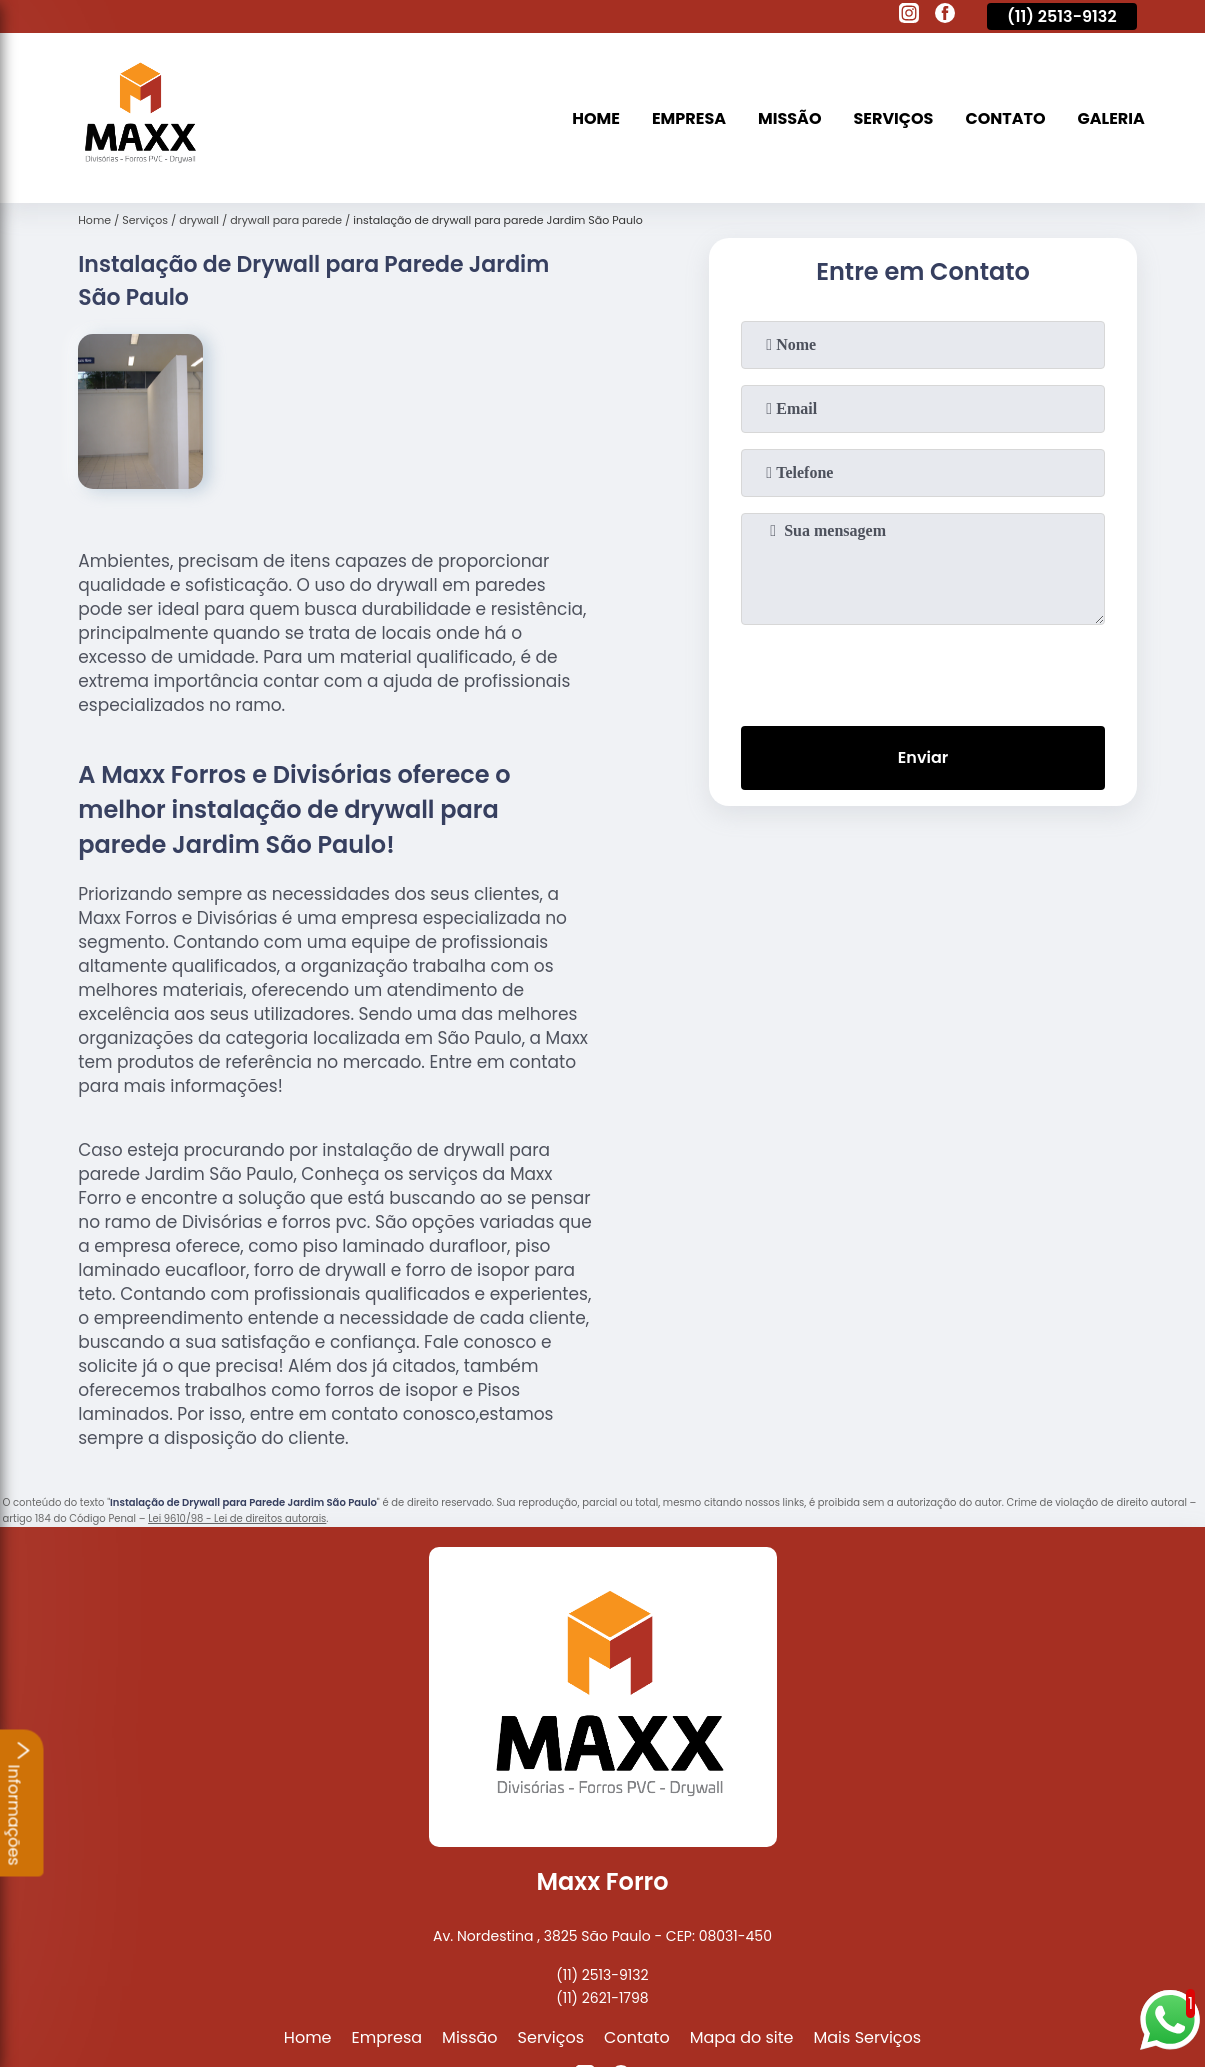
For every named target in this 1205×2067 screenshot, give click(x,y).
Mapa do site (742, 2037)
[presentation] (923, 671)
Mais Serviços (868, 2037)
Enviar (923, 757)
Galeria (1111, 118)
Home (596, 118)
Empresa (689, 118)
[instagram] (909, 16)
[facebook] (945, 16)
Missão (789, 118)
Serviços (894, 118)
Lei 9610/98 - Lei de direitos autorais (237, 1518)
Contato (1005, 118)
